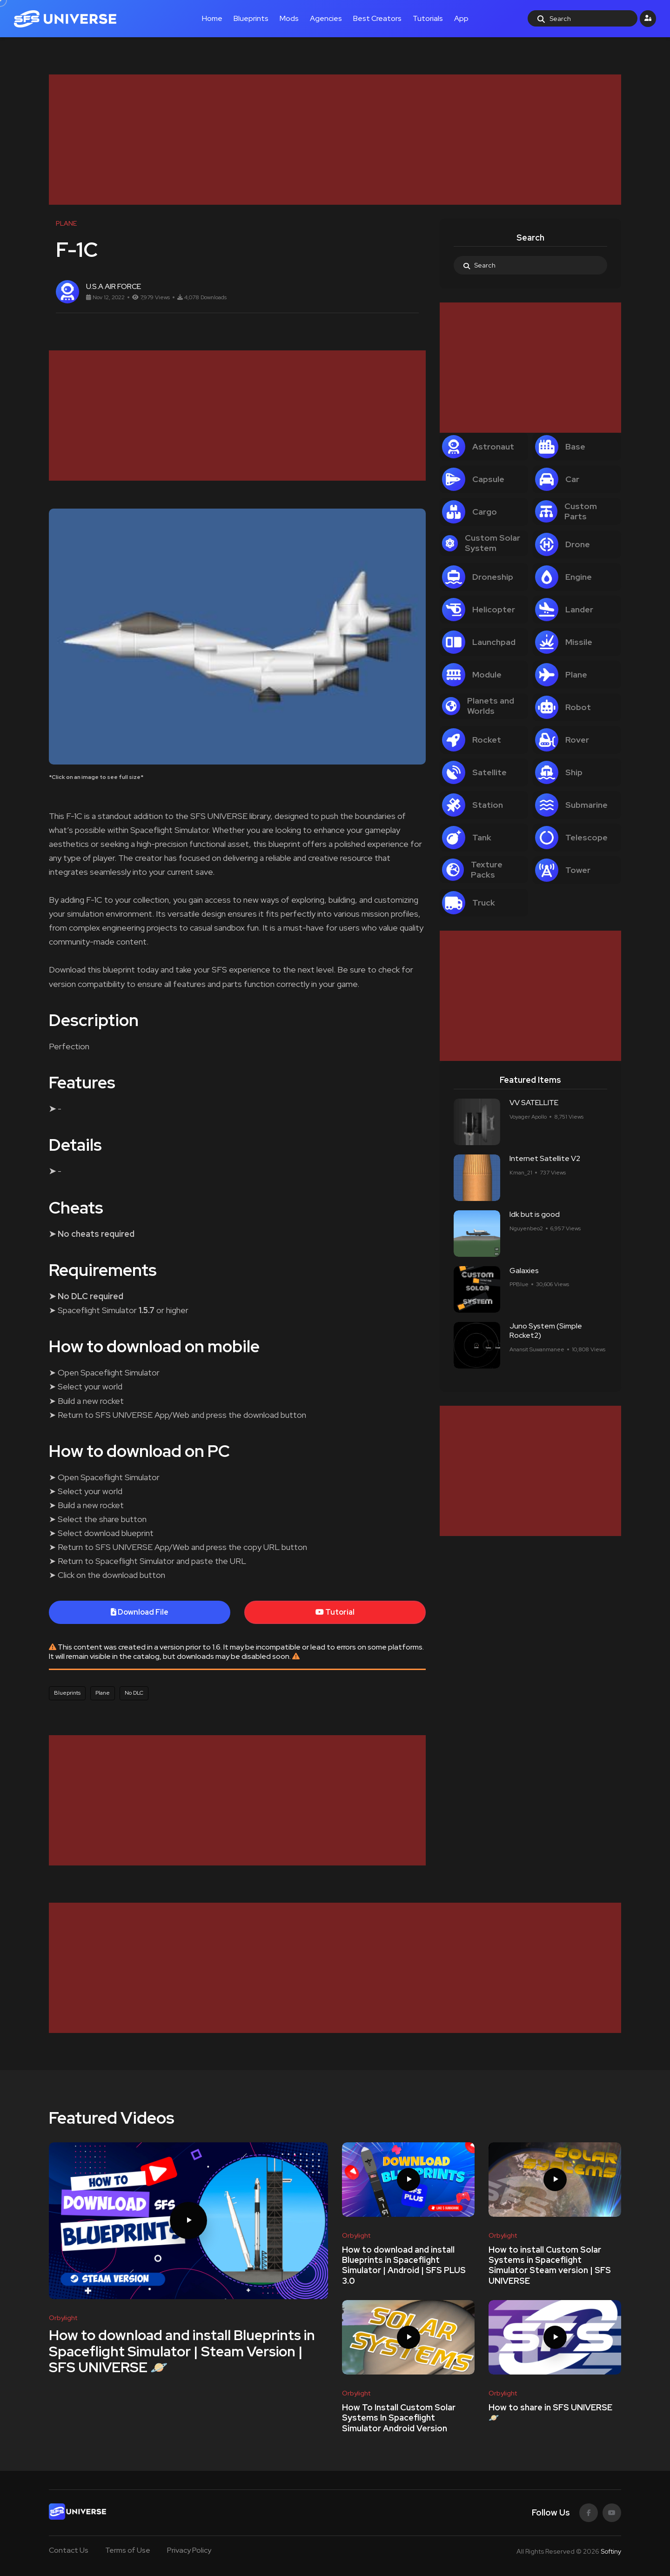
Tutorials (428, 18)
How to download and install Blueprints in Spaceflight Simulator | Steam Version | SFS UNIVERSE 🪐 (182, 2351)
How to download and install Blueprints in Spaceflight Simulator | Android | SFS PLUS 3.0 (404, 2265)
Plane (102, 1693)
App (461, 18)
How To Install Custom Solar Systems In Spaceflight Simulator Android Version (399, 2418)
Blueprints (251, 18)
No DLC (134, 1693)
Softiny (611, 2551)
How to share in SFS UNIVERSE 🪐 (550, 2412)
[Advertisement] (328, 139)
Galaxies (524, 1270)
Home (212, 18)
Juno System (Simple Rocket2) (545, 1331)
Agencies (326, 18)
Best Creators (377, 18)
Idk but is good (534, 1215)
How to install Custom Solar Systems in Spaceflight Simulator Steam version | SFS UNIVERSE (550, 2265)
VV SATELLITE (533, 1103)
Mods (289, 18)
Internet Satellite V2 (544, 1159)
